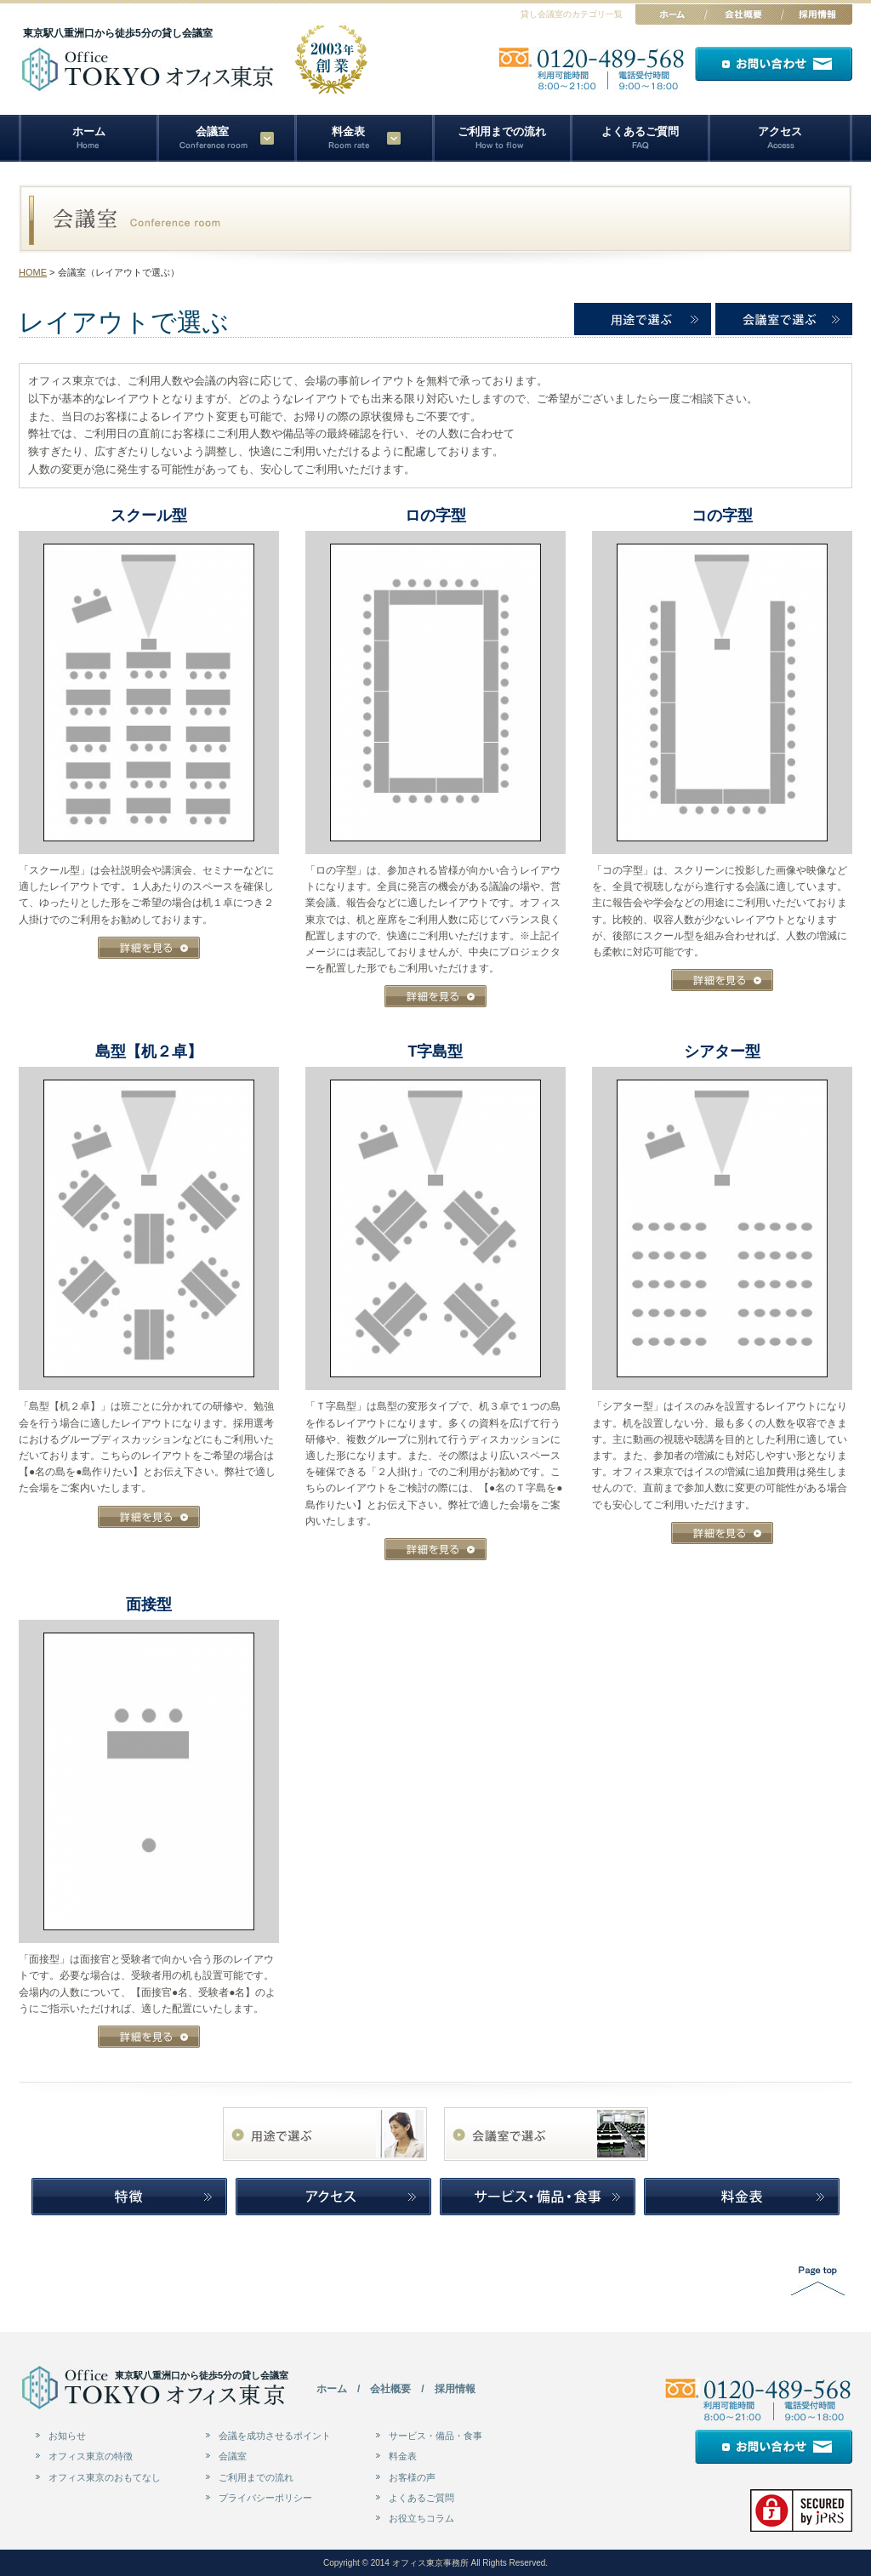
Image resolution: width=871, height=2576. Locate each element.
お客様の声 (412, 2477)
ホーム (88, 131)
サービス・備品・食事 (435, 2436)
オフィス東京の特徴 (90, 2456)
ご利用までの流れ (502, 131)
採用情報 (455, 2389)
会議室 (233, 2456)
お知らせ (67, 2436)
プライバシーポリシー (265, 2498)
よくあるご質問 (640, 131)
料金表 (348, 131)
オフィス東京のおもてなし (104, 2477)
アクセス (780, 131)
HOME (33, 272)
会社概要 (390, 2389)
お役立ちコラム (421, 2518)
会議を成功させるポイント (275, 2436)
